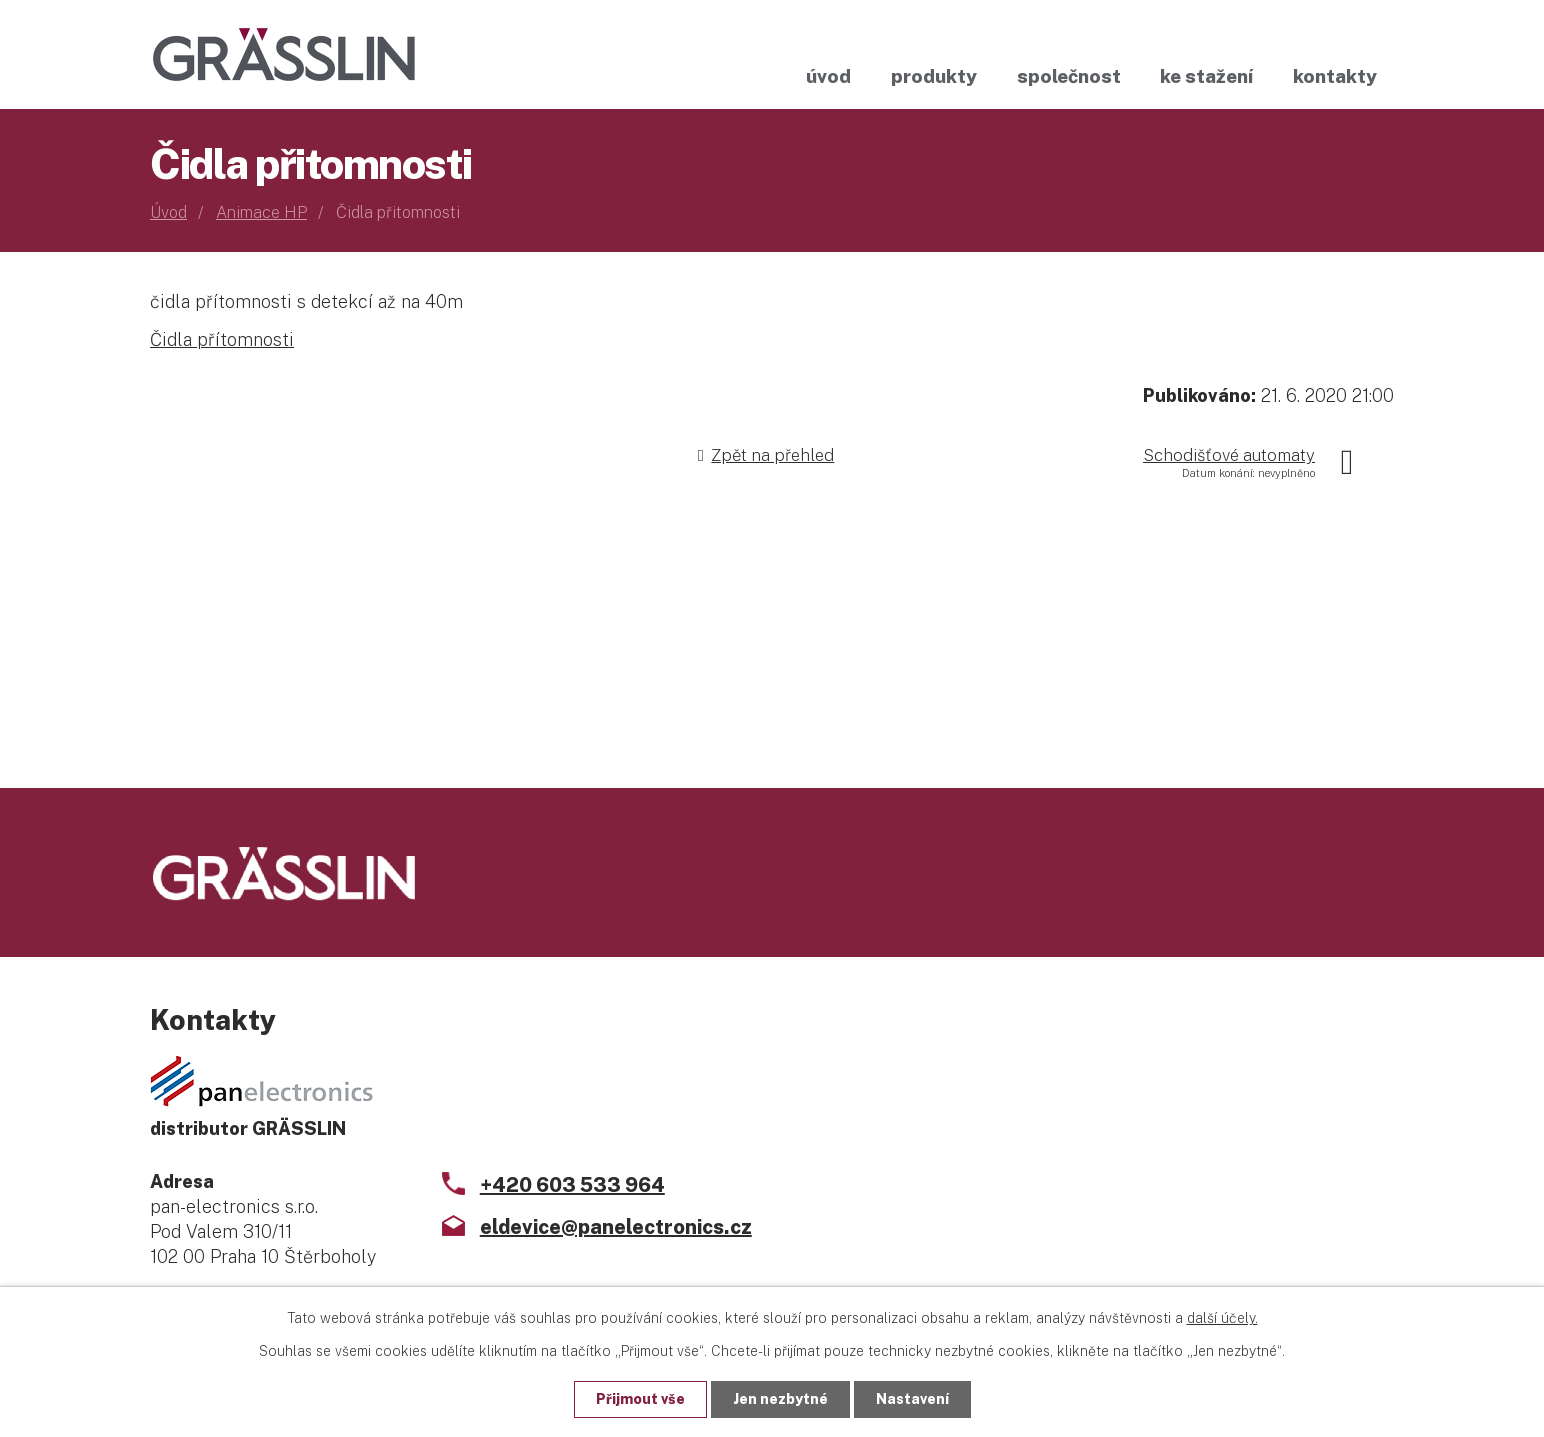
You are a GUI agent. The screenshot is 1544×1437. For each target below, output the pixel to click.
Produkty (934, 76)
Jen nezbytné (780, 1399)
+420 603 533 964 (572, 1185)
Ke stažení (1206, 76)
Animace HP (261, 212)
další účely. (1222, 1318)
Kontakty (1335, 76)
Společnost (1069, 76)
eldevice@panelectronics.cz (616, 1227)
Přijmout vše (640, 1399)
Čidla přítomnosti (222, 339)
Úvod (828, 76)
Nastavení (912, 1399)
